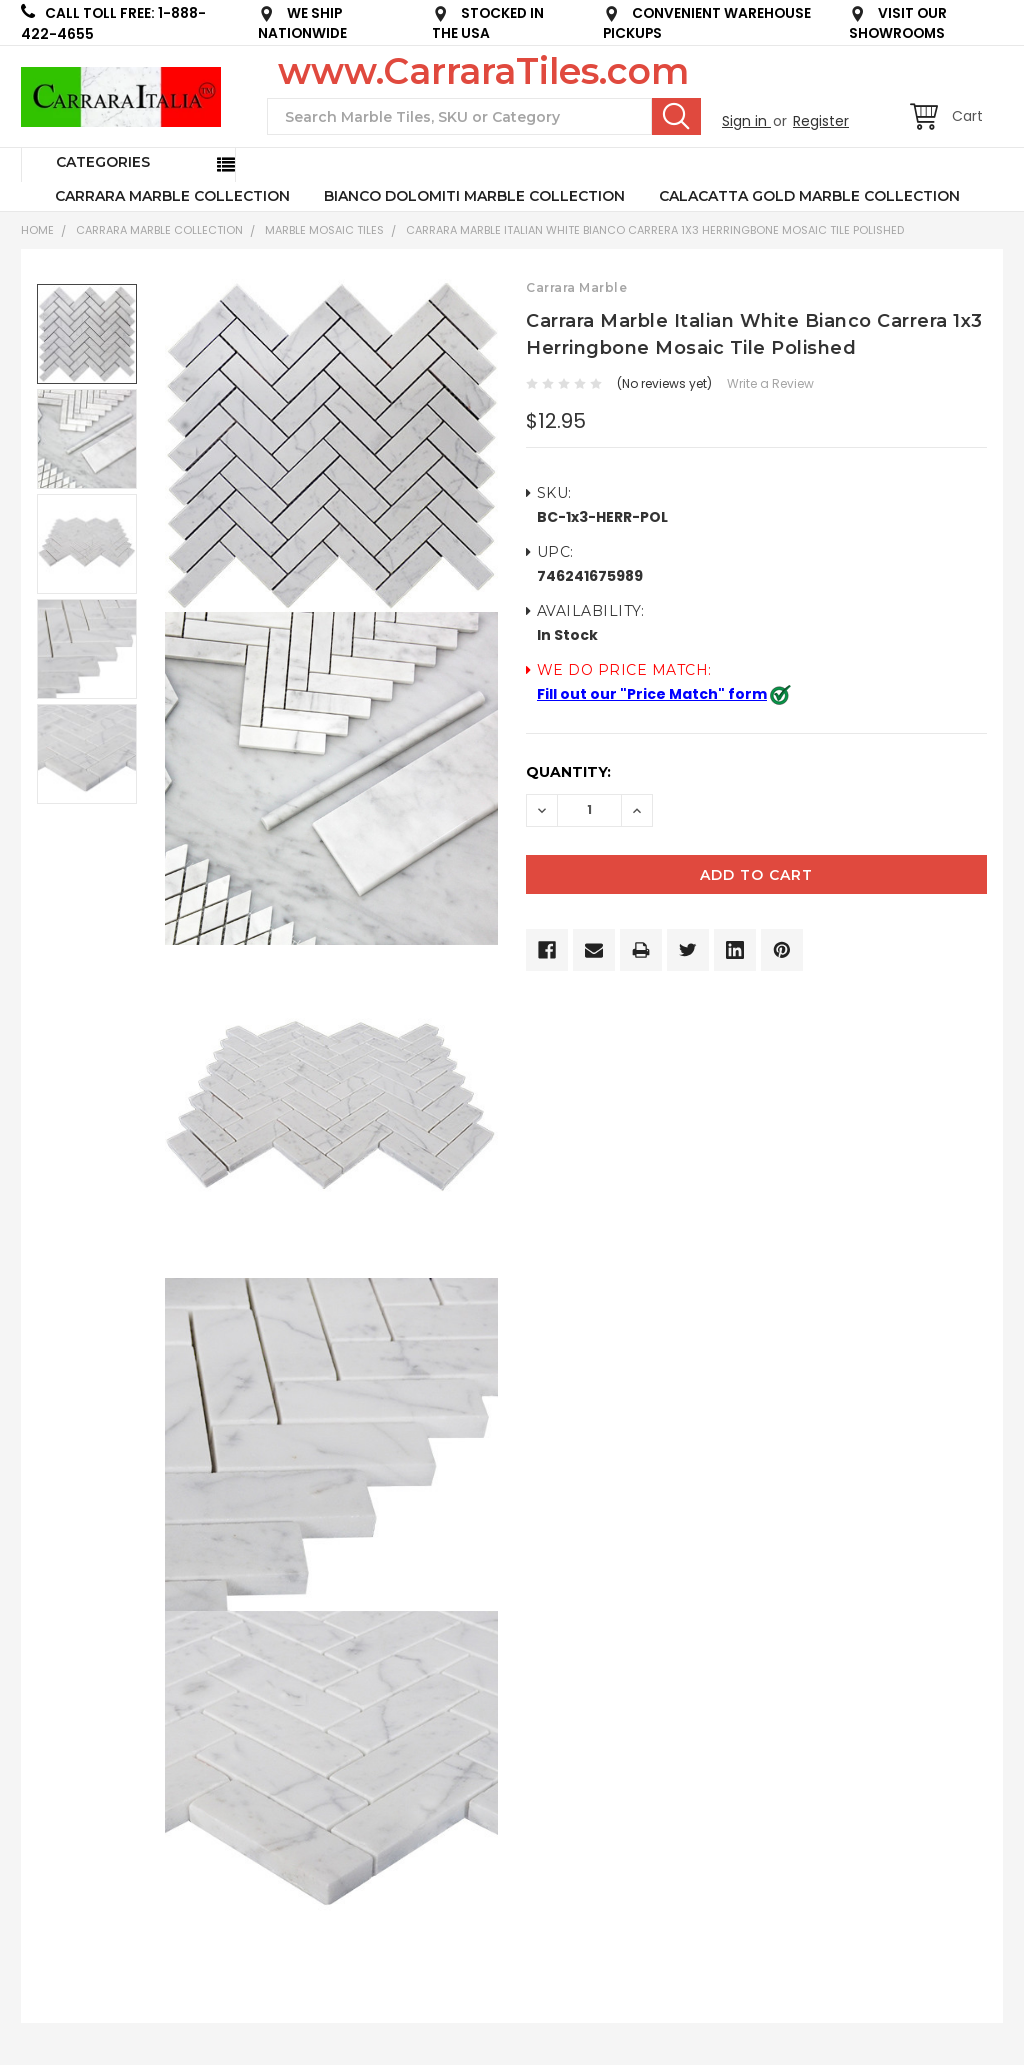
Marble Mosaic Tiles (324, 230)
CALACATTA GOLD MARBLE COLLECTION (809, 196)
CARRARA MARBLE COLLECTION (172, 196)
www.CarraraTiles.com (483, 71)
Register (821, 121)
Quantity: (568, 772)
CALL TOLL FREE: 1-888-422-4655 (113, 23)
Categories (103, 162)
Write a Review (770, 383)
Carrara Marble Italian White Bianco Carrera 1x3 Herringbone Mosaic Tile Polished (655, 230)
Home (37, 230)
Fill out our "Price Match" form (652, 694)
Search (676, 116)
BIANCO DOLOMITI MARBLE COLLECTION (474, 196)
